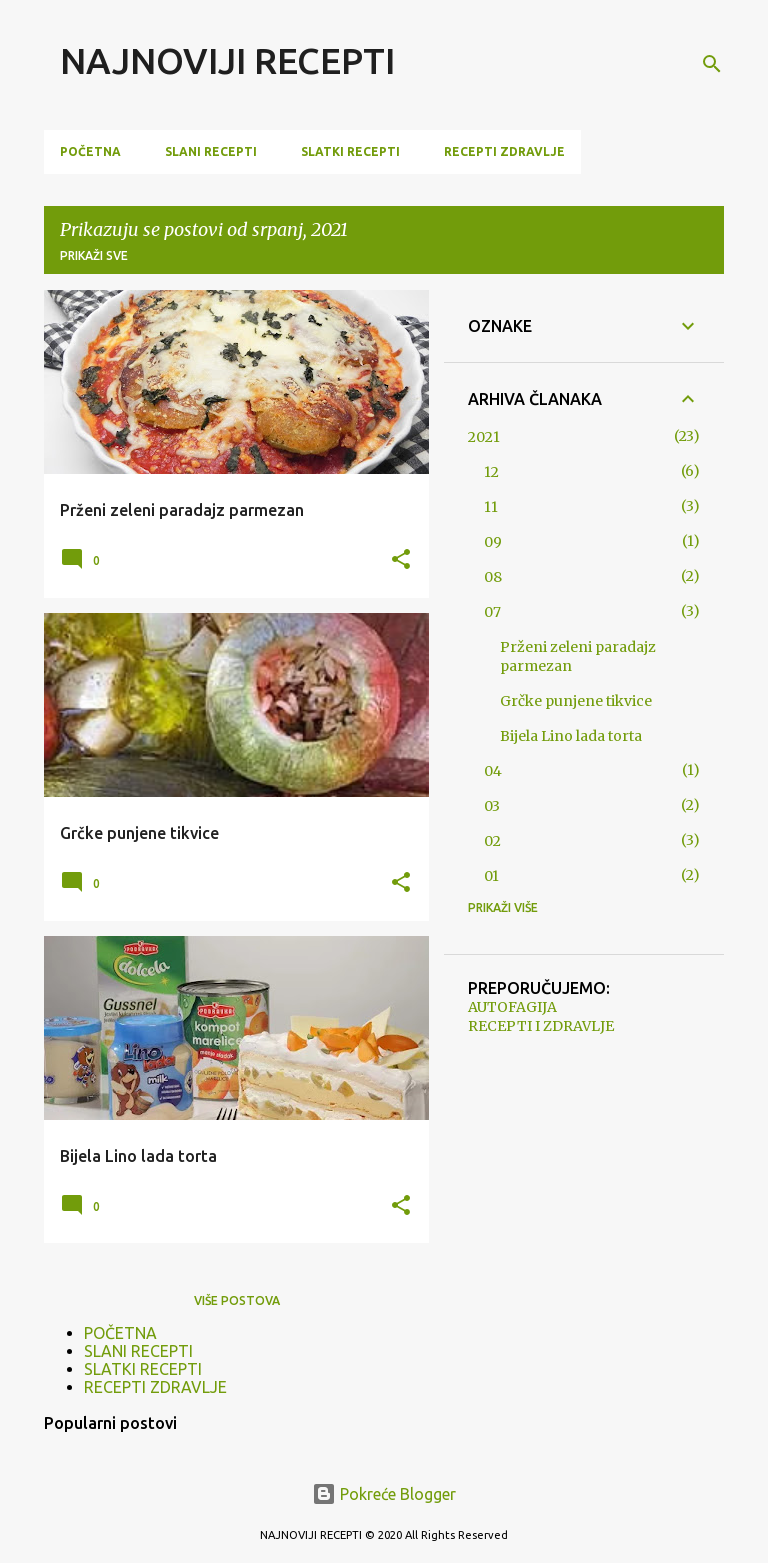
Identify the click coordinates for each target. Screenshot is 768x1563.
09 (493, 542)
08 (493, 577)
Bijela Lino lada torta (571, 736)
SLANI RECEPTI (211, 151)
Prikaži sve (94, 255)
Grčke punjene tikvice (576, 701)
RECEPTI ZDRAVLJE (504, 151)
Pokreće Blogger (384, 1494)
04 (493, 771)
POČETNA (90, 151)
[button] (401, 560)
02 (492, 841)
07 (492, 612)
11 (491, 507)
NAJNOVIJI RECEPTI (227, 60)
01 (491, 876)
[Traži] (712, 64)
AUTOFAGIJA (512, 1007)
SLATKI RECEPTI (350, 151)
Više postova (237, 1300)
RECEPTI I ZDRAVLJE (541, 1026)
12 (491, 472)
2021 (484, 437)
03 (492, 806)
